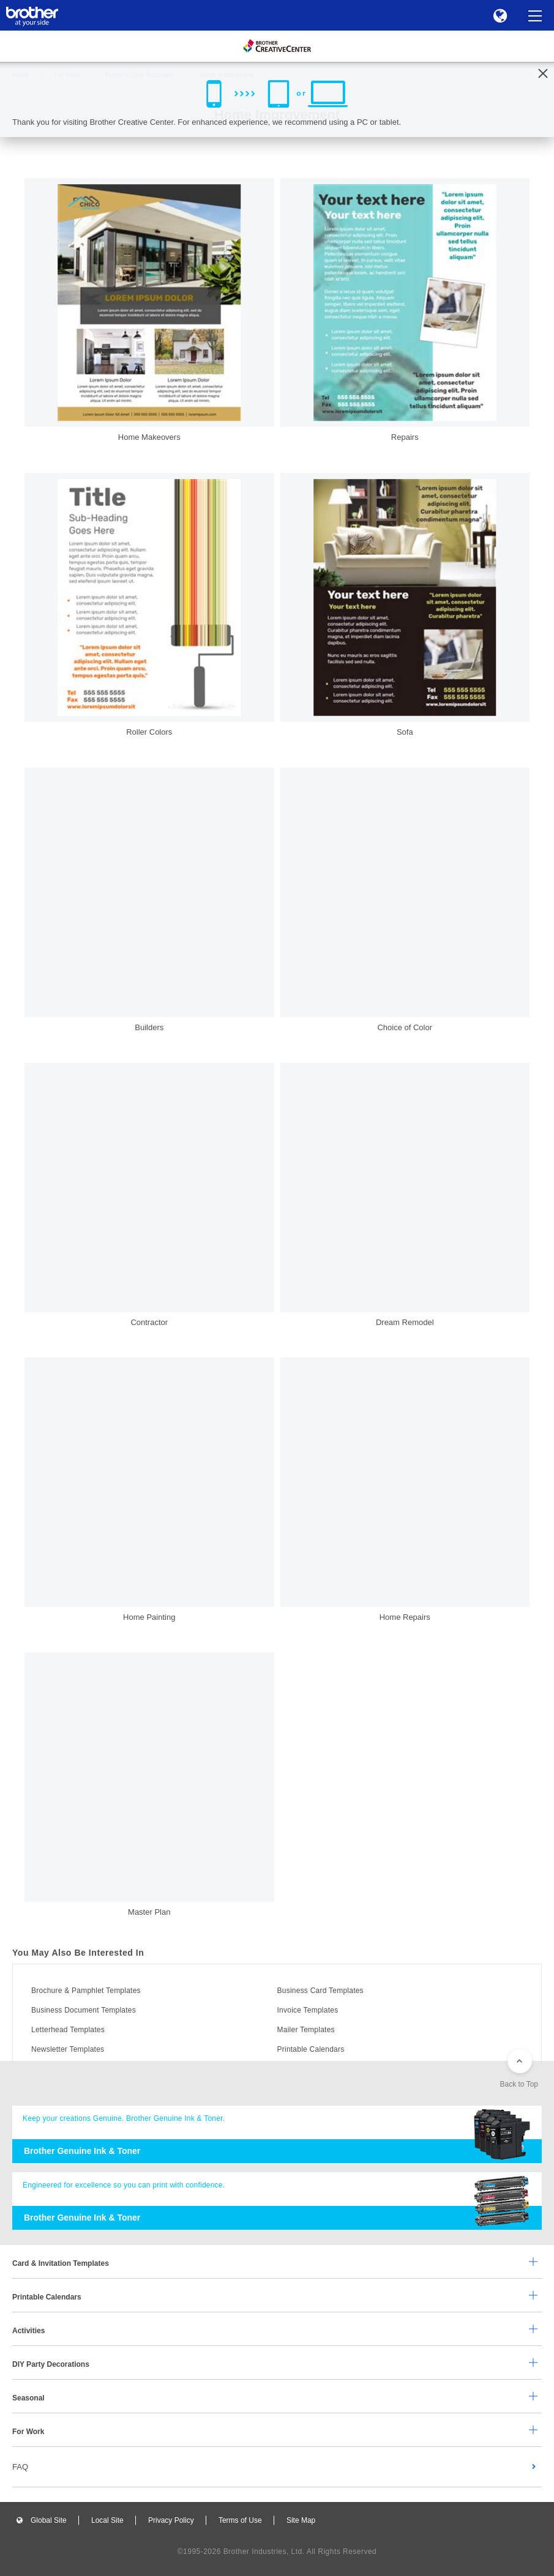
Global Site (49, 2520)
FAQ (20, 2466)
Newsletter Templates (67, 2049)
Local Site (107, 2520)
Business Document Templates (83, 2010)
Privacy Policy (171, 2520)
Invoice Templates (308, 2010)
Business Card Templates (320, 1990)
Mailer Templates (306, 2029)
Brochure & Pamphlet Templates (86, 1990)
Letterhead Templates (68, 2029)
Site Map (300, 2520)
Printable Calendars (311, 2049)
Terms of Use (240, 2520)
